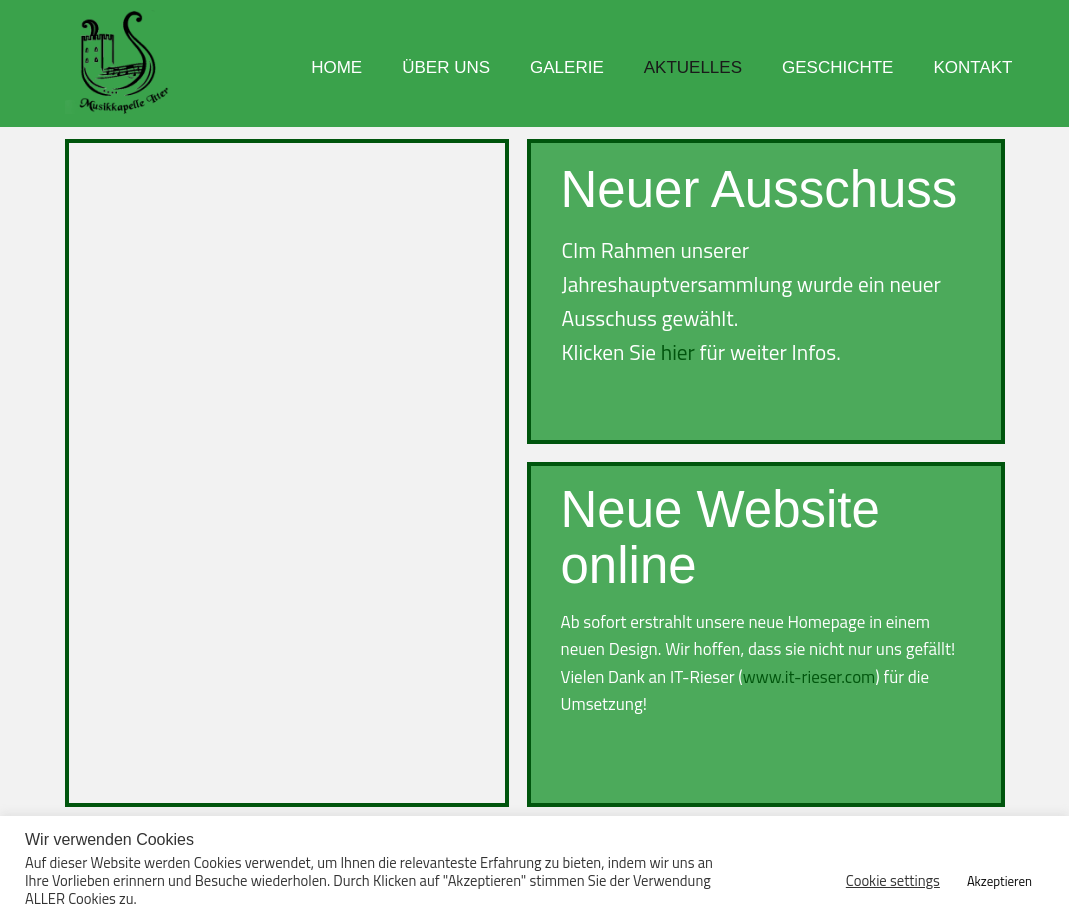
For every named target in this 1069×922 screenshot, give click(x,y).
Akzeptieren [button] (999, 881)
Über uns (446, 67)
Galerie (567, 67)
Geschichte (837, 67)
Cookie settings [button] (893, 881)
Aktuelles (693, 67)
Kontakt (972, 67)
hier (678, 352)
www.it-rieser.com (809, 677)
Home (336, 67)
